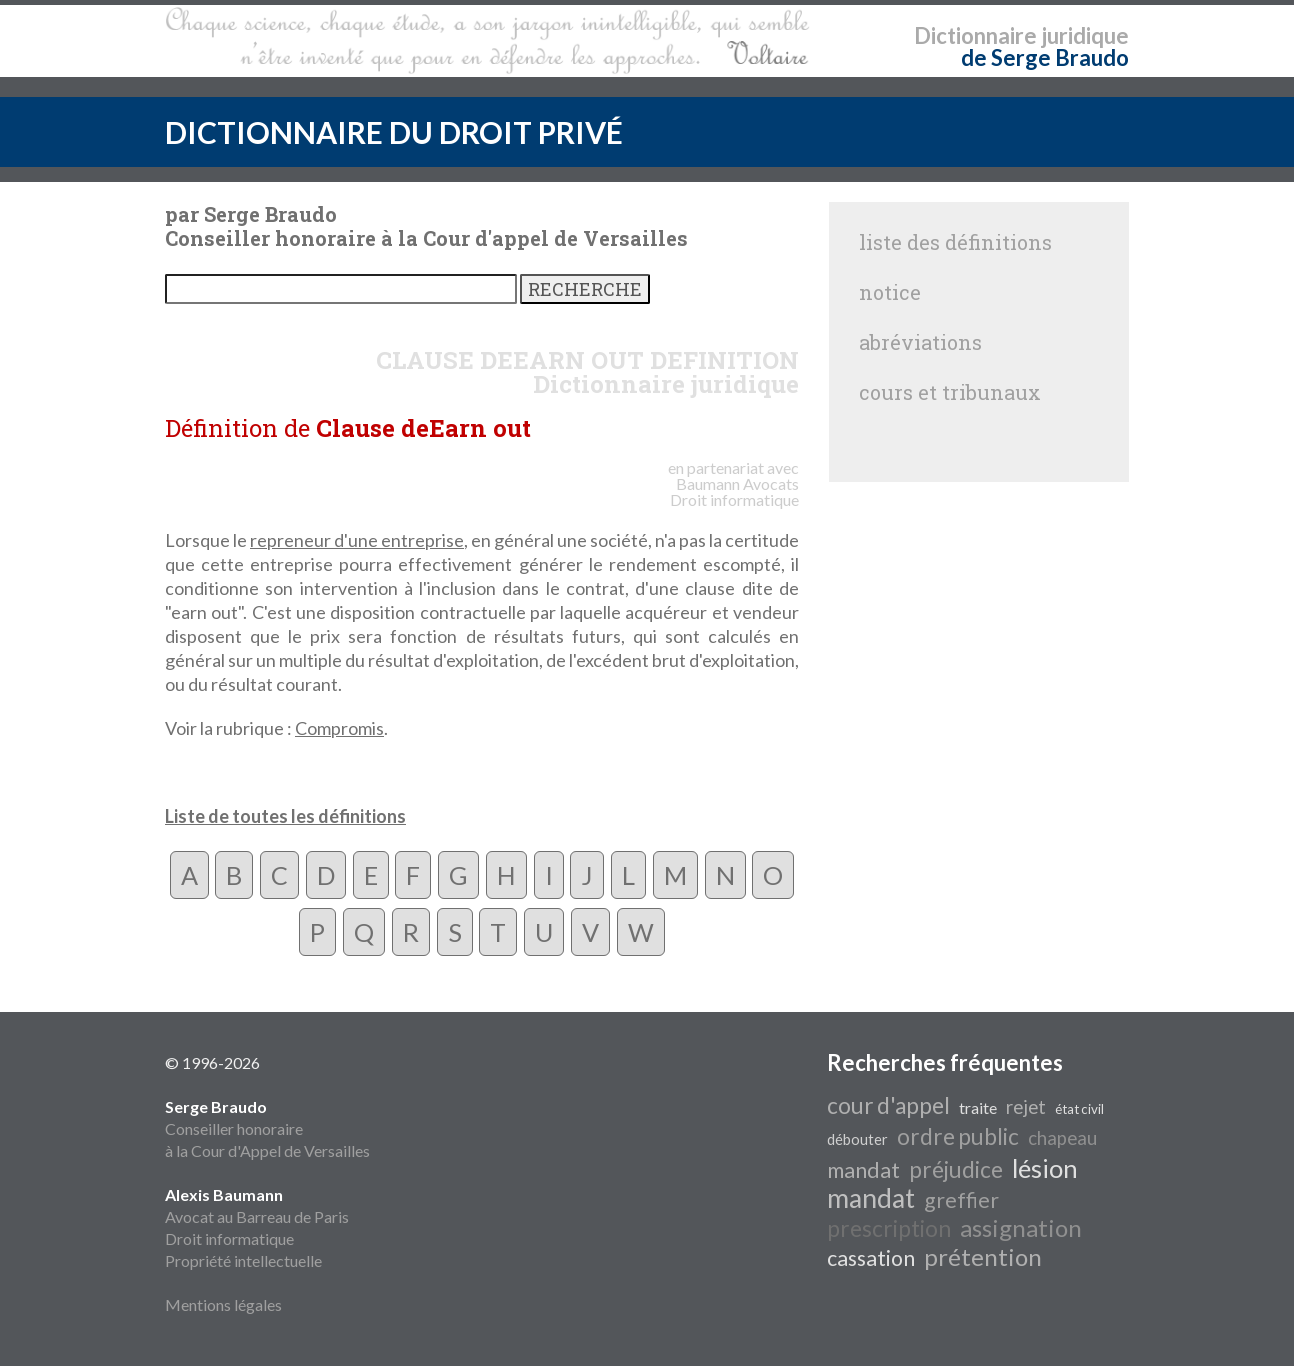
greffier (961, 1200)
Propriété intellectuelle (243, 1260)
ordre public (958, 1136)
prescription (889, 1228)
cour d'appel (888, 1105)
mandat (863, 1170)
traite (978, 1107)
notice (890, 292)
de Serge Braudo (1045, 57)
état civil (1079, 1109)
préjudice (956, 1169)
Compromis (339, 728)
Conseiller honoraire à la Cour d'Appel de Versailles (267, 1128)
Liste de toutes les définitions (285, 816)
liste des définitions (955, 242)
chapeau (1062, 1138)
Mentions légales (223, 1304)
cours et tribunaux (950, 392)
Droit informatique (229, 1238)
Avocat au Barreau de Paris (257, 1216)
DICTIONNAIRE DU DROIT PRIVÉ (394, 132)
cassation (871, 1258)
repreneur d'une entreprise (357, 540)
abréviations (920, 342)
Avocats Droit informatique (734, 491)
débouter (857, 1139)
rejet (1026, 1107)
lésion (1045, 1168)
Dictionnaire (975, 35)
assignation (1021, 1227)
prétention (983, 1256)
